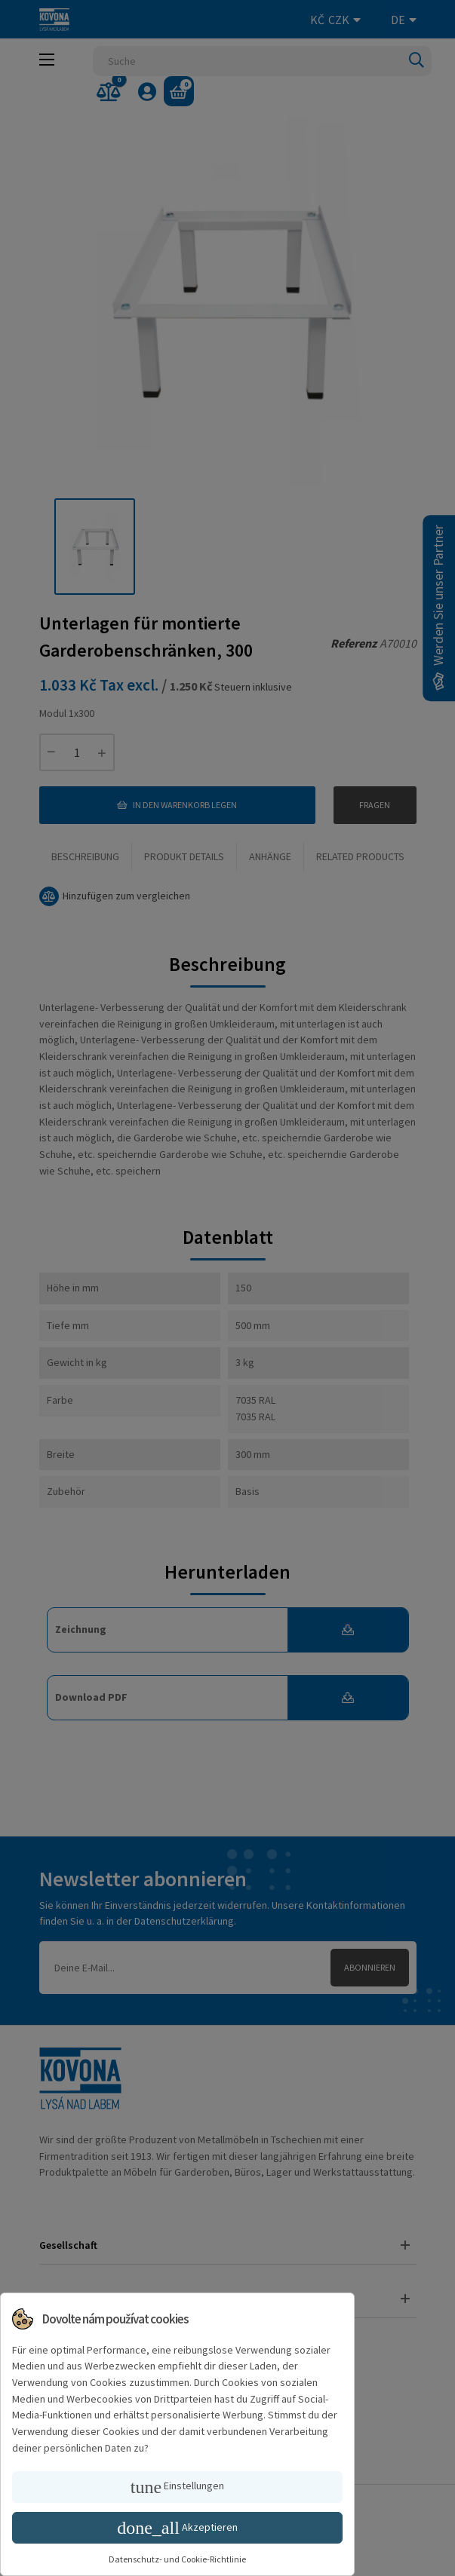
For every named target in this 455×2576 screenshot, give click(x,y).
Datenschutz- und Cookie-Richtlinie (177, 2559)
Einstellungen (177, 2487)
